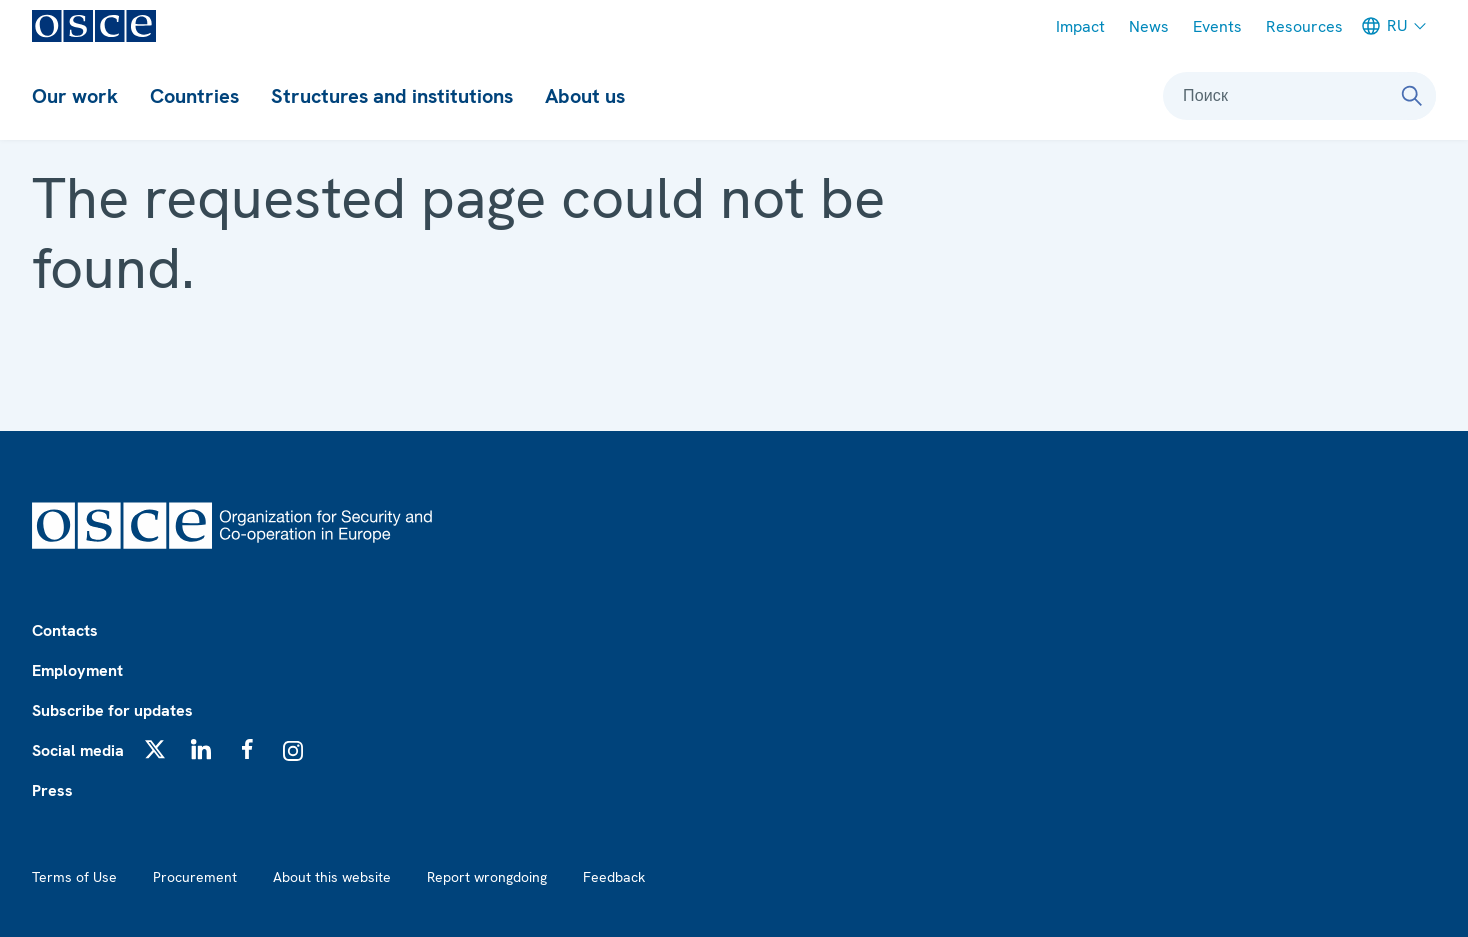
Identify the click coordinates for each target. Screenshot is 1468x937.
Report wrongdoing (487, 877)
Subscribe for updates (112, 710)
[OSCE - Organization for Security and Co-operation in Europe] (94, 26)
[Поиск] (1412, 96)
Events (1217, 26)
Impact (1080, 26)
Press (52, 790)
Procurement (195, 877)
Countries (194, 96)
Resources (1304, 26)
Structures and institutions (392, 96)
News (1149, 26)
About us (585, 96)
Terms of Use (74, 877)
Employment (77, 670)
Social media (78, 750)
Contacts (65, 630)
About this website (332, 877)
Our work (75, 96)
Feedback (614, 877)
